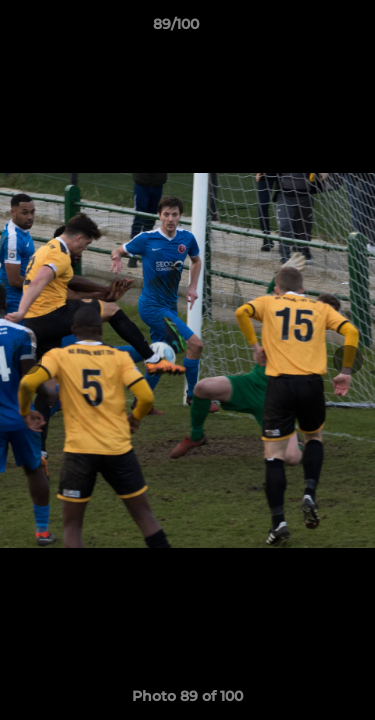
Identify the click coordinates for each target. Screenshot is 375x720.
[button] (303, 29)
